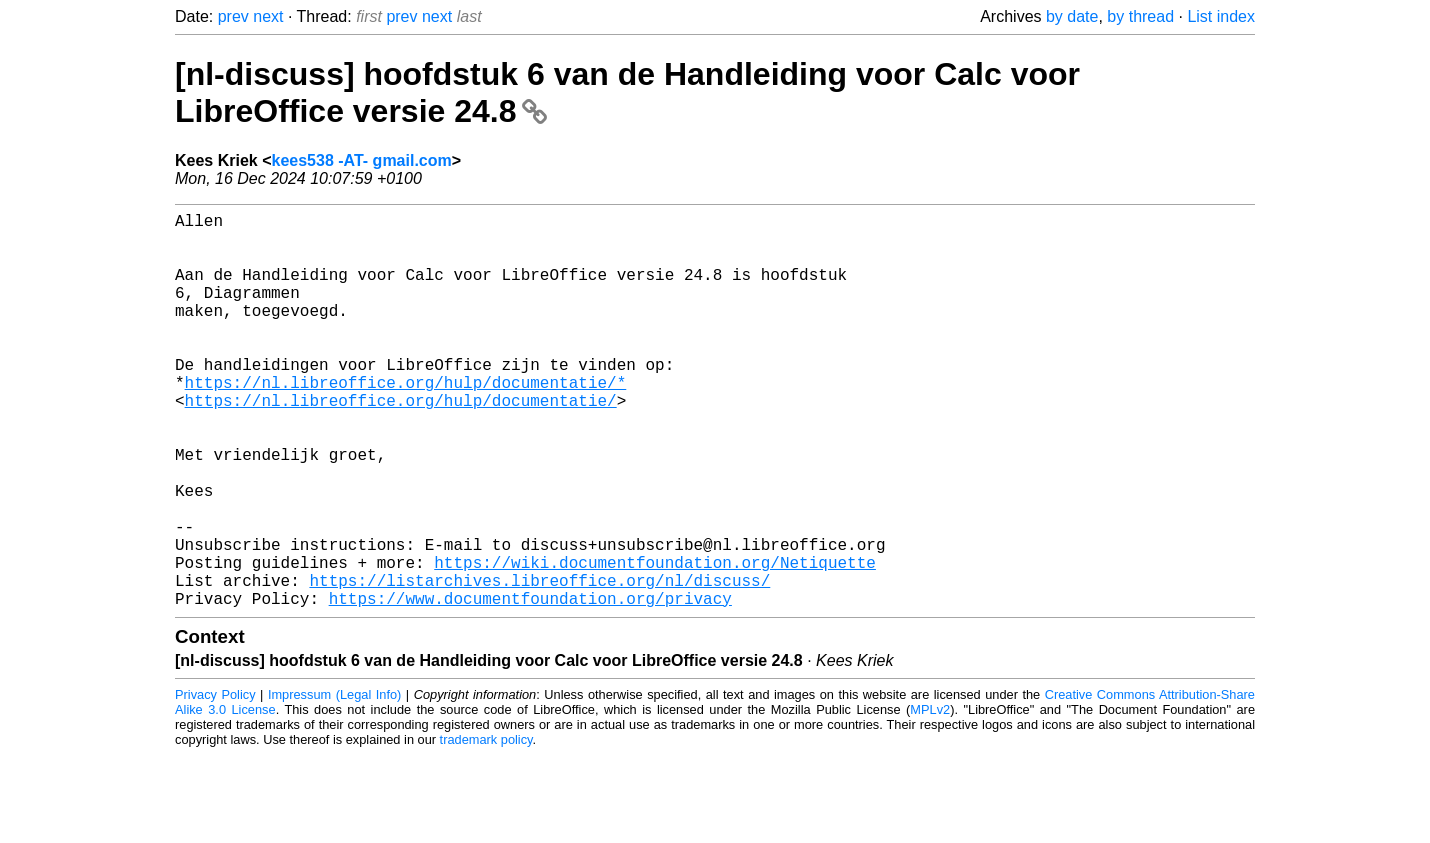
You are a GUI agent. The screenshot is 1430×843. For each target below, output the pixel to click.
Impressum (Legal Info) (334, 782)
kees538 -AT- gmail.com (362, 160)
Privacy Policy (215, 782)
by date (1072, 16)
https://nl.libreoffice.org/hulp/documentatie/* (406, 422)
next (268, 16)
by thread (1140, 16)
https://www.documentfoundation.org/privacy (530, 686)
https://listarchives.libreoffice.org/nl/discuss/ (539, 664)
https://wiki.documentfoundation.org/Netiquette (655, 642)
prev (233, 16)
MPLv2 (930, 797)
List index (1221, 16)
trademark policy (486, 827)
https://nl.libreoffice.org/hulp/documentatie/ (401, 444)
